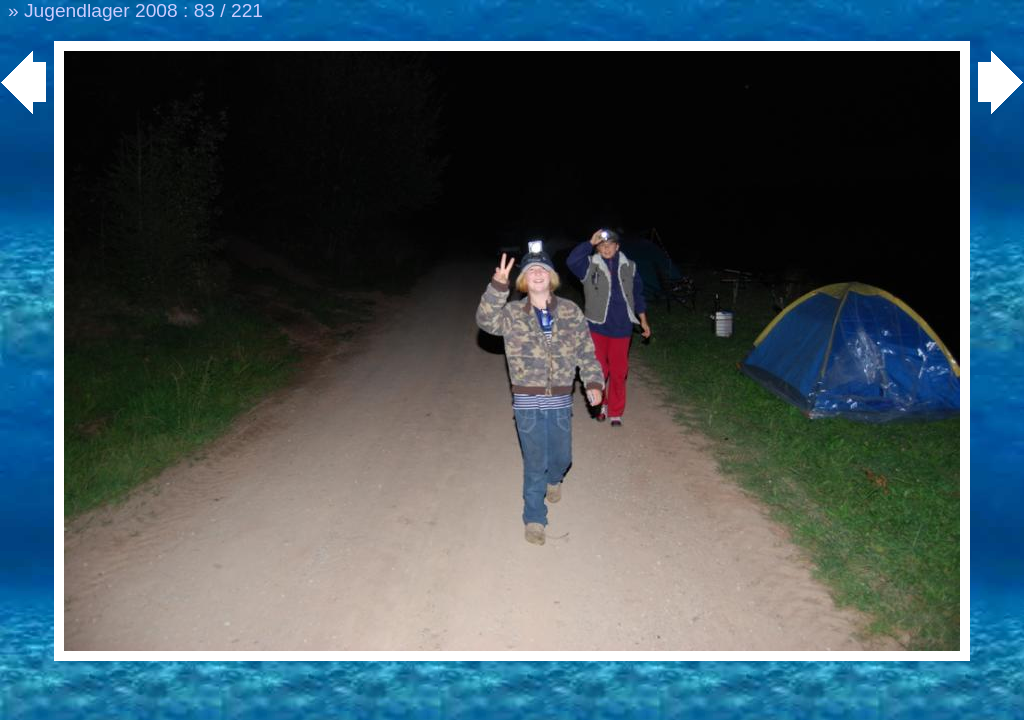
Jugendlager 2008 (101, 10)
